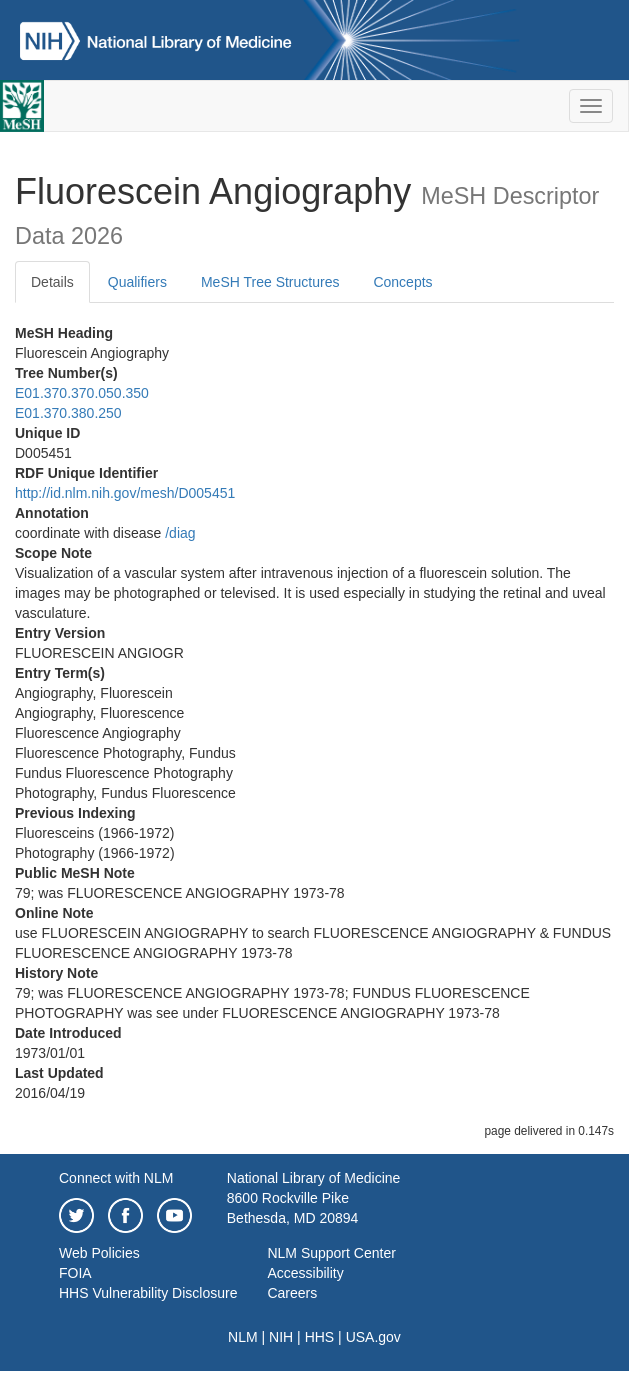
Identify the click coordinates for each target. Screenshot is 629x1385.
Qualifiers (137, 282)
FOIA (75, 1273)
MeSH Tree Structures (270, 282)
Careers (292, 1293)
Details (52, 282)
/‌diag (180, 533)
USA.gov (373, 1337)
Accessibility (305, 1273)
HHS (320, 1337)
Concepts (402, 282)
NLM (243, 1337)
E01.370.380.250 (68, 413)
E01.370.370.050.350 (82, 393)
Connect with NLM (116, 1178)
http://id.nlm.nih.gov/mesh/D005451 (125, 493)
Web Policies (99, 1253)
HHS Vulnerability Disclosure (148, 1293)
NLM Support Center (331, 1253)
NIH (281, 1337)
